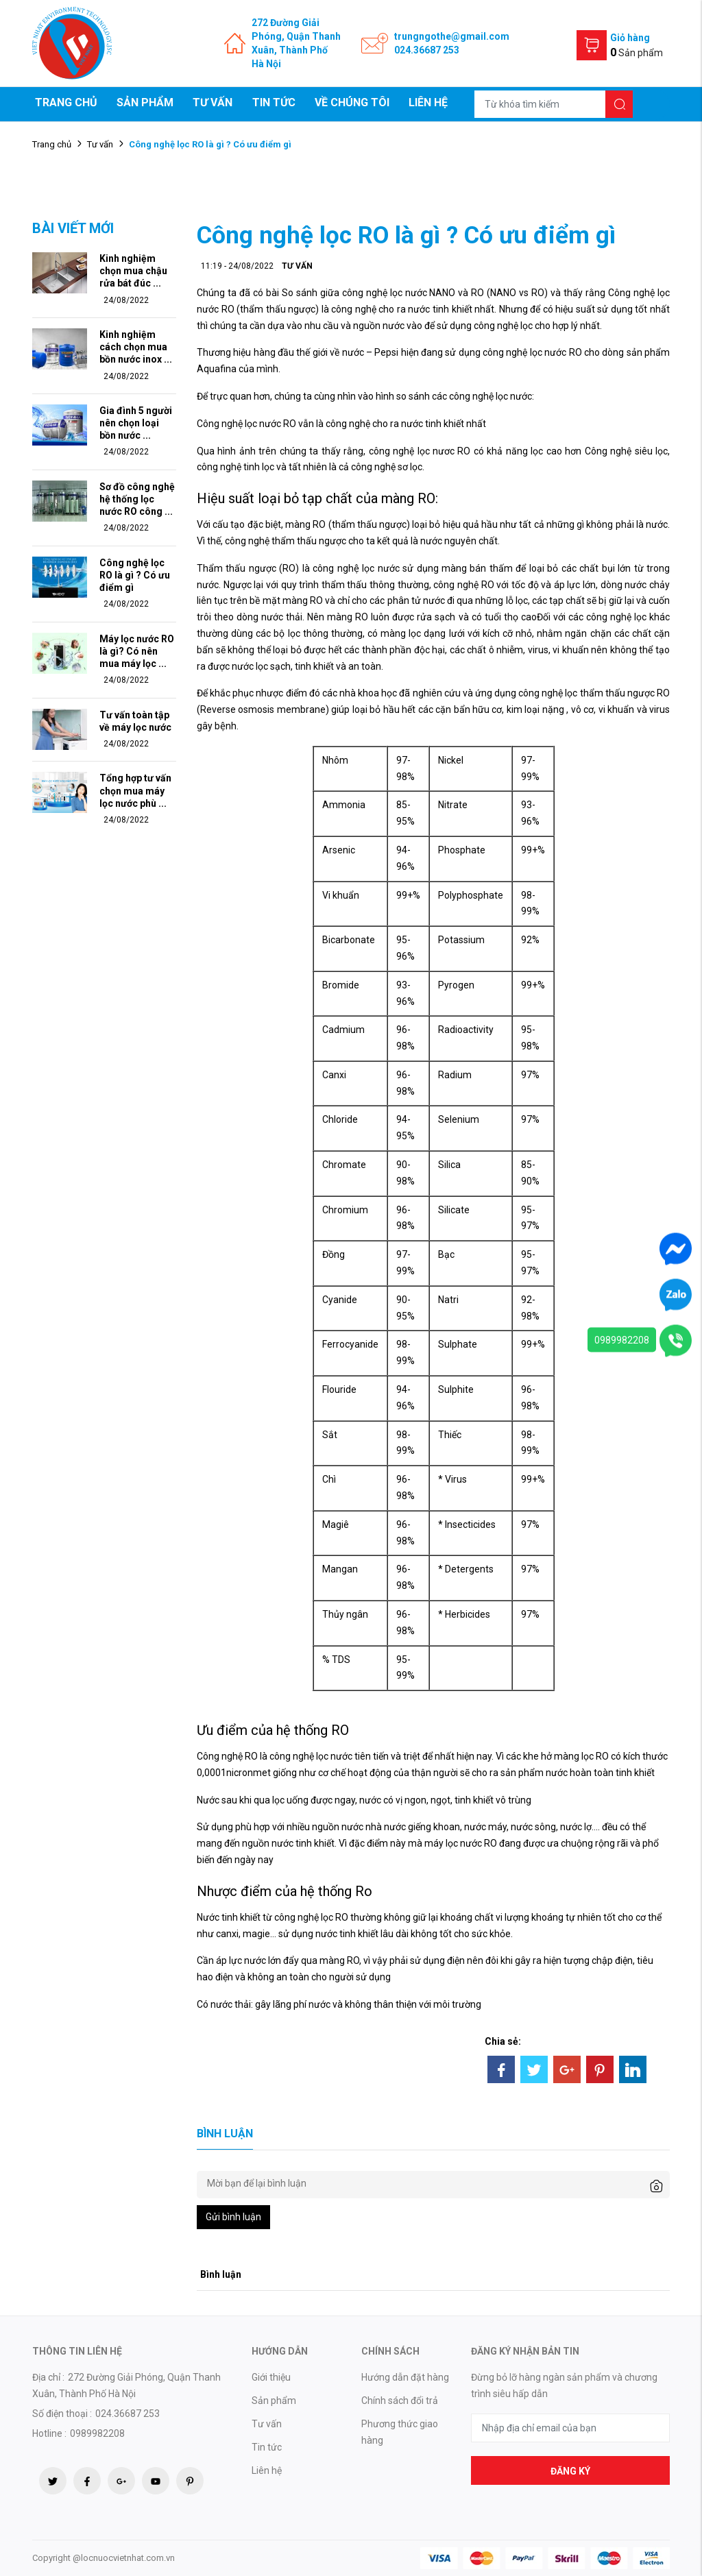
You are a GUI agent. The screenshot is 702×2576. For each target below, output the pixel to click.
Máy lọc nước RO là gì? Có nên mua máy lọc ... (136, 651)
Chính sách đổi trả (399, 2400)
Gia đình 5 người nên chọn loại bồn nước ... (135, 423)
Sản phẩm (145, 102)
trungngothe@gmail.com (451, 36)
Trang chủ (66, 102)
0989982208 (621, 1340)
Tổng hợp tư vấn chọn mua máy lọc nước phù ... (135, 790)
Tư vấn (212, 102)
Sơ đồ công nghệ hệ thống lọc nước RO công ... (137, 499)
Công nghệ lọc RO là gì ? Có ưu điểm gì (134, 575)
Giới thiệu (271, 2377)
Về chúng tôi (352, 102)
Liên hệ (428, 102)
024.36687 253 (426, 50)
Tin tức (273, 102)
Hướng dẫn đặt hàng (405, 2377)
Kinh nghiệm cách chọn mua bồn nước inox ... (135, 347)
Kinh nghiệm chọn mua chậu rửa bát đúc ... (133, 271)
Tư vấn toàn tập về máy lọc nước (135, 721)
